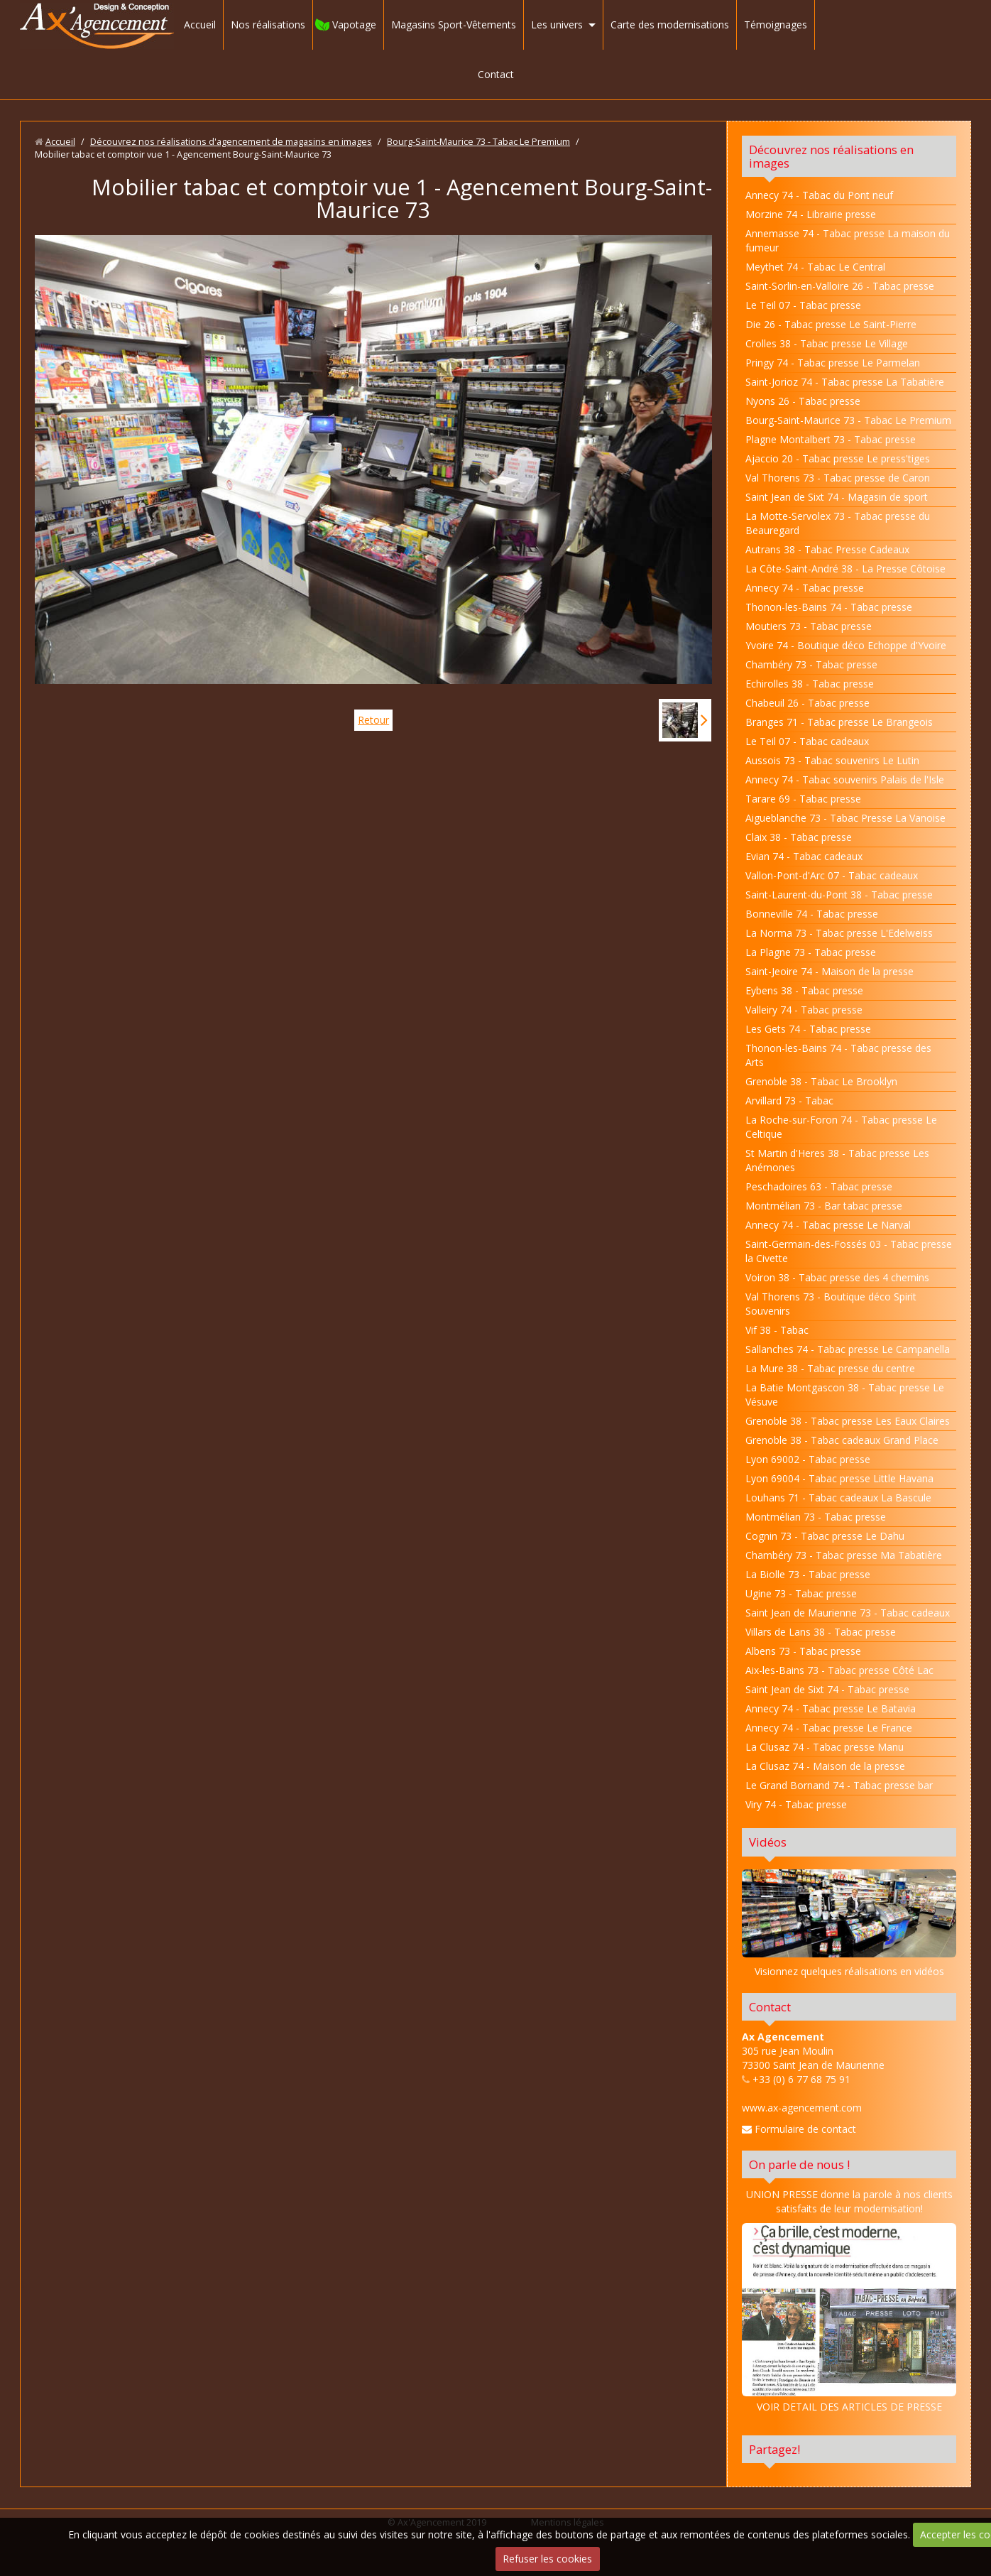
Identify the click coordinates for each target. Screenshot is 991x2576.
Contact (496, 74)
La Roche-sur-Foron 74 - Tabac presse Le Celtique (841, 1127)
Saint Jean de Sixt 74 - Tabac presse (827, 1689)
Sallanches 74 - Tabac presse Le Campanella (847, 1349)
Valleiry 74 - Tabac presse (804, 1009)
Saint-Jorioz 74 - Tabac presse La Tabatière (844, 381)
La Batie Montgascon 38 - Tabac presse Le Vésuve (844, 1394)
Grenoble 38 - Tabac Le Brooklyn (821, 1081)
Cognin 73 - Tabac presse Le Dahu (824, 1536)
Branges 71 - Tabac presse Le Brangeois (839, 722)
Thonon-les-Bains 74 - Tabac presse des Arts (838, 1055)
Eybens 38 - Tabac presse (804, 990)
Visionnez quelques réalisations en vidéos (849, 1971)
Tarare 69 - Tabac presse (803, 798)
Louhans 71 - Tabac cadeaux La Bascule (838, 1497)
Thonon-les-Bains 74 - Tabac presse (828, 607)
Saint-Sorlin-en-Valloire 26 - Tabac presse (839, 286)
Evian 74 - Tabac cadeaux (804, 856)
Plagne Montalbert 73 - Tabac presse (830, 439)
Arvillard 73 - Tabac (789, 1100)
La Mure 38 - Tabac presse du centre (830, 1368)
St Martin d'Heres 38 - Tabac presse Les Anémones (837, 1160)
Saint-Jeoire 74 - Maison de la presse (829, 971)
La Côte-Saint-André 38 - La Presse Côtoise (845, 568)
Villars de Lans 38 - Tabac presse (820, 1631)
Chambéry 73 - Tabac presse (811, 664)
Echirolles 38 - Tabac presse (809, 683)
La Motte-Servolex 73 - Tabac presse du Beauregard (837, 523)
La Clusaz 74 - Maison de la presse (825, 1766)
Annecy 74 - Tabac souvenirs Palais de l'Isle (844, 779)
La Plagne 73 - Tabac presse (810, 952)
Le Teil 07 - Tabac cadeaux (807, 741)
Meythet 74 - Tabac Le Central (815, 266)
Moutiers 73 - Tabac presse (808, 626)
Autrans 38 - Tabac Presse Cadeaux (827, 549)
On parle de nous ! (799, 2164)
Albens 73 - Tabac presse (803, 1651)
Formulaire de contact (799, 2129)
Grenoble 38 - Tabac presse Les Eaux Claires (847, 1421)
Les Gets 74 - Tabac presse (808, 1029)
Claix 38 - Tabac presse (798, 837)
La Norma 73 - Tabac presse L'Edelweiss (839, 933)
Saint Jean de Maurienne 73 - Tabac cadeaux (847, 1612)
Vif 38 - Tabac (777, 1330)
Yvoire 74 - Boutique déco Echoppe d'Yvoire (845, 645)
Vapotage (354, 24)
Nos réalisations (268, 24)
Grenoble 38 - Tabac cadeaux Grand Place (841, 1440)
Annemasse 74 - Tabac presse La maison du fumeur (847, 240)
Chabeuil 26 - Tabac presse (807, 703)
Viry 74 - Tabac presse (796, 1804)
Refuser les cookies (547, 2558)
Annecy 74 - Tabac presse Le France (828, 1727)
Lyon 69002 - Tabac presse (807, 1459)
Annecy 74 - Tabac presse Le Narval (828, 1225)
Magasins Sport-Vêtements (453, 24)
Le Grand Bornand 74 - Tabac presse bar (839, 1785)
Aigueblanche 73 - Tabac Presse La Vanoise (845, 818)
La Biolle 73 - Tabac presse (807, 1574)
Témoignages (775, 24)
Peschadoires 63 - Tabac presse (818, 1186)
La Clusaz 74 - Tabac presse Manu (824, 1747)
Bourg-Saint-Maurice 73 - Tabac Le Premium (478, 142)
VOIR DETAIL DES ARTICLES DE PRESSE (849, 2318)
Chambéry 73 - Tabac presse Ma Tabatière (843, 1555)
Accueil (200, 24)
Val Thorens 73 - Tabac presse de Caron (837, 477)
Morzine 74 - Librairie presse (810, 214)
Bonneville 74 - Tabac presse (811, 913)
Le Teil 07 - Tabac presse (803, 305)
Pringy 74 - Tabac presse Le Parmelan (832, 362)
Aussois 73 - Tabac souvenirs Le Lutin (832, 760)
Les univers (557, 24)
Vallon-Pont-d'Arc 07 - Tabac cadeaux (831, 875)
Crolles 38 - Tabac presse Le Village (826, 343)
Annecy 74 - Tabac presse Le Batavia (830, 1708)
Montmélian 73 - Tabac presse (815, 1516)
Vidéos (768, 1842)
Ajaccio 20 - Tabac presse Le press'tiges (837, 458)
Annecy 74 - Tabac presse (804, 587)
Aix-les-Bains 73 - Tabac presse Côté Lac (839, 1670)
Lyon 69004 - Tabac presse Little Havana (839, 1478)
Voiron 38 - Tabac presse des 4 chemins (837, 1277)
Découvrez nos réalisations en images (831, 156)
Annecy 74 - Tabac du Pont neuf (819, 195)
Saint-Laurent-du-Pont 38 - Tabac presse (839, 894)
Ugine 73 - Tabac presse (801, 1593)
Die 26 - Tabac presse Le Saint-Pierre (830, 324)
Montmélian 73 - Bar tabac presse (823, 1205)
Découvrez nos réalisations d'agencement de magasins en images (231, 142)
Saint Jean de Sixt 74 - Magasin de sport (836, 497)
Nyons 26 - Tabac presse (802, 401)
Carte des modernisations (670, 24)
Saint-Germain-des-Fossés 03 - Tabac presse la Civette (848, 1251)
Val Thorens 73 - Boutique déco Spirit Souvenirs (830, 1303)
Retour (373, 720)
